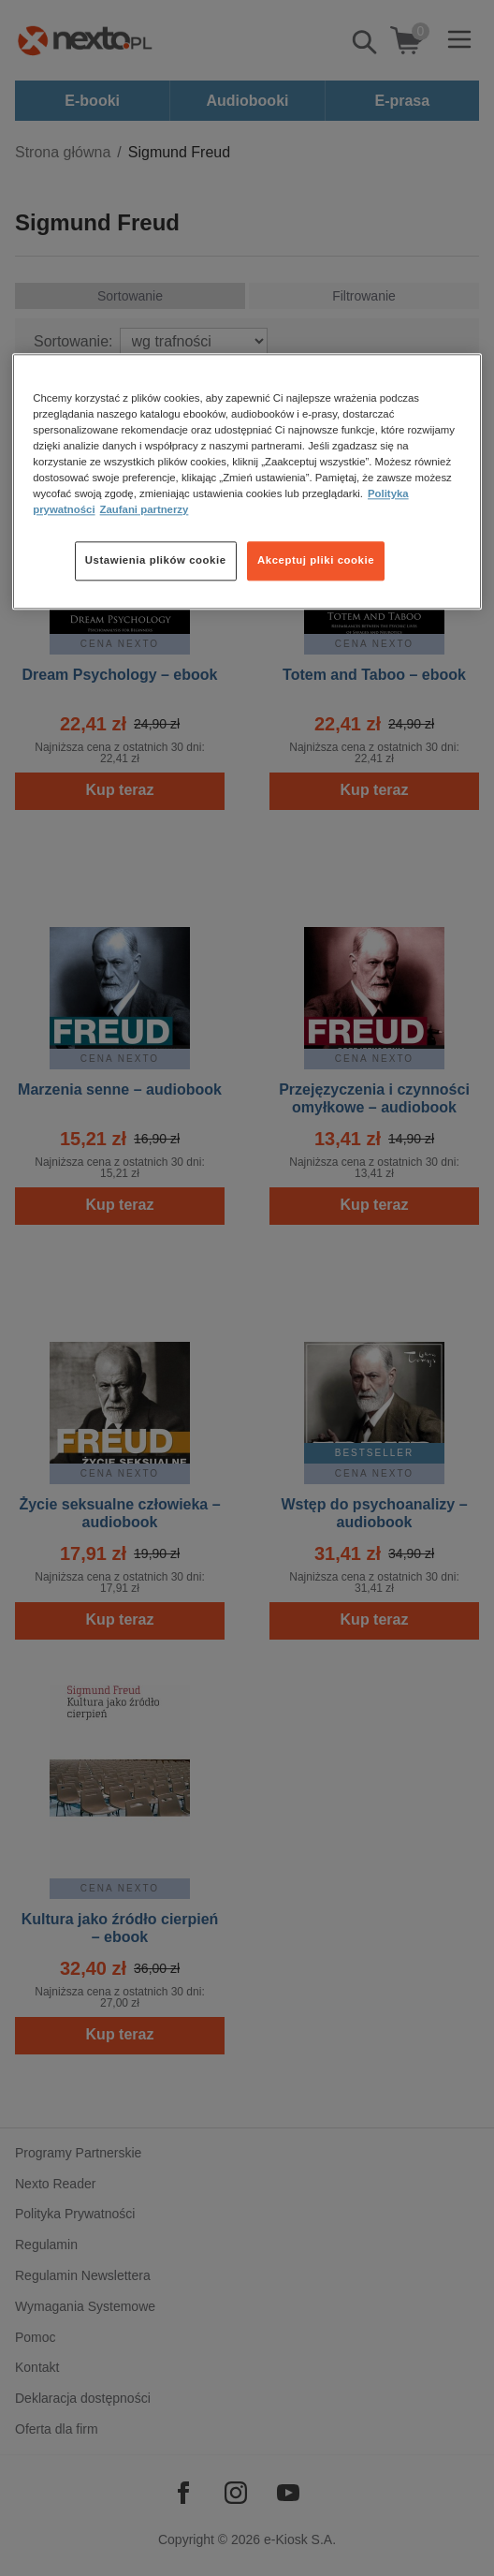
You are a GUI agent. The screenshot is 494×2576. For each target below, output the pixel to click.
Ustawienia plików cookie (155, 560)
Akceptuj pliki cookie (315, 560)
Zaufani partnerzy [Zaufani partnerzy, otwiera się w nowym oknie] (144, 509)
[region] (247, 481)
